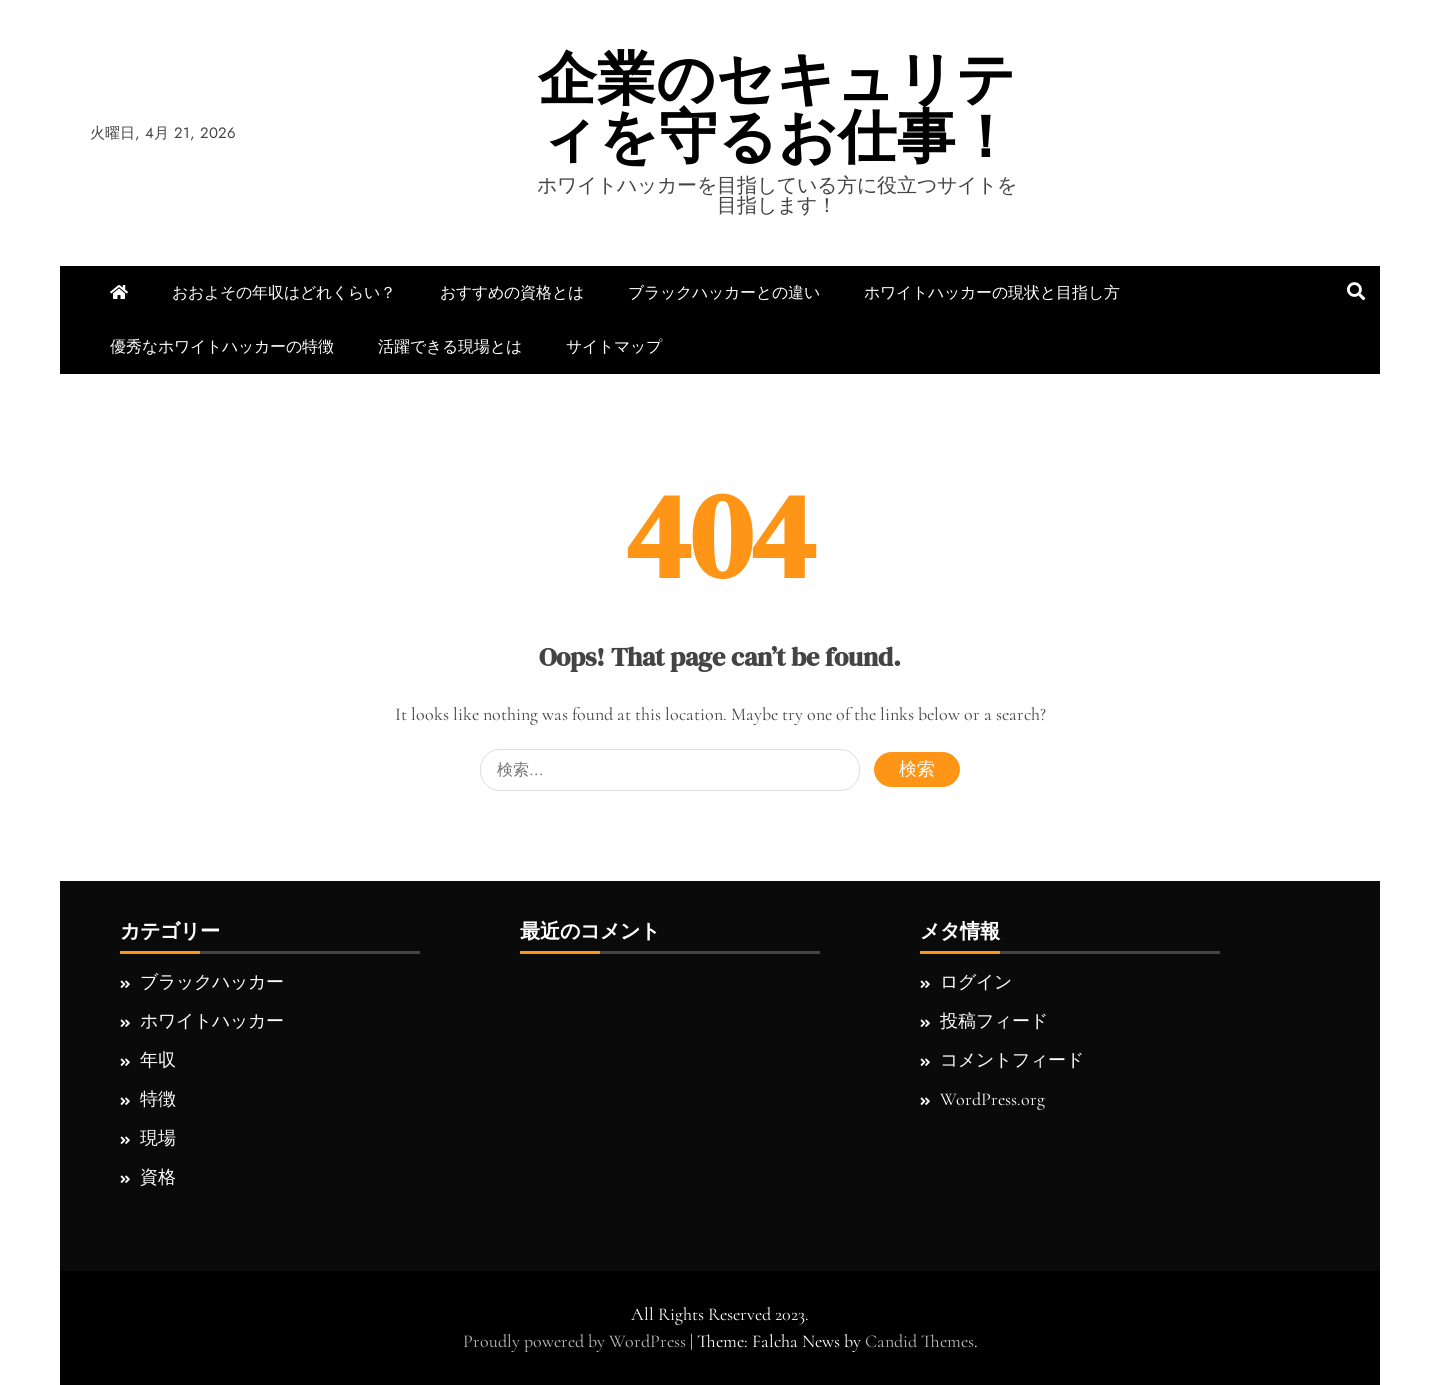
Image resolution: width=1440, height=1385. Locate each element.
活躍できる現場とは (450, 346)
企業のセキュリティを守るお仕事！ (777, 107)
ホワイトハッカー (212, 1021)
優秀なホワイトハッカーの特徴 (222, 346)
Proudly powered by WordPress (576, 1341)
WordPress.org (992, 1099)
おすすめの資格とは (512, 292)
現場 (158, 1138)
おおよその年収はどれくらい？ (284, 292)
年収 (158, 1060)
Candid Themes (919, 1341)
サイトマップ (614, 346)
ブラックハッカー (212, 982)
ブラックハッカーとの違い (724, 292)
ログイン (976, 982)
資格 (158, 1177)
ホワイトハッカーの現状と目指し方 (992, 292)
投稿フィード (994, 1021)
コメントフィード (1012, 1060)
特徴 (158, 1099)
